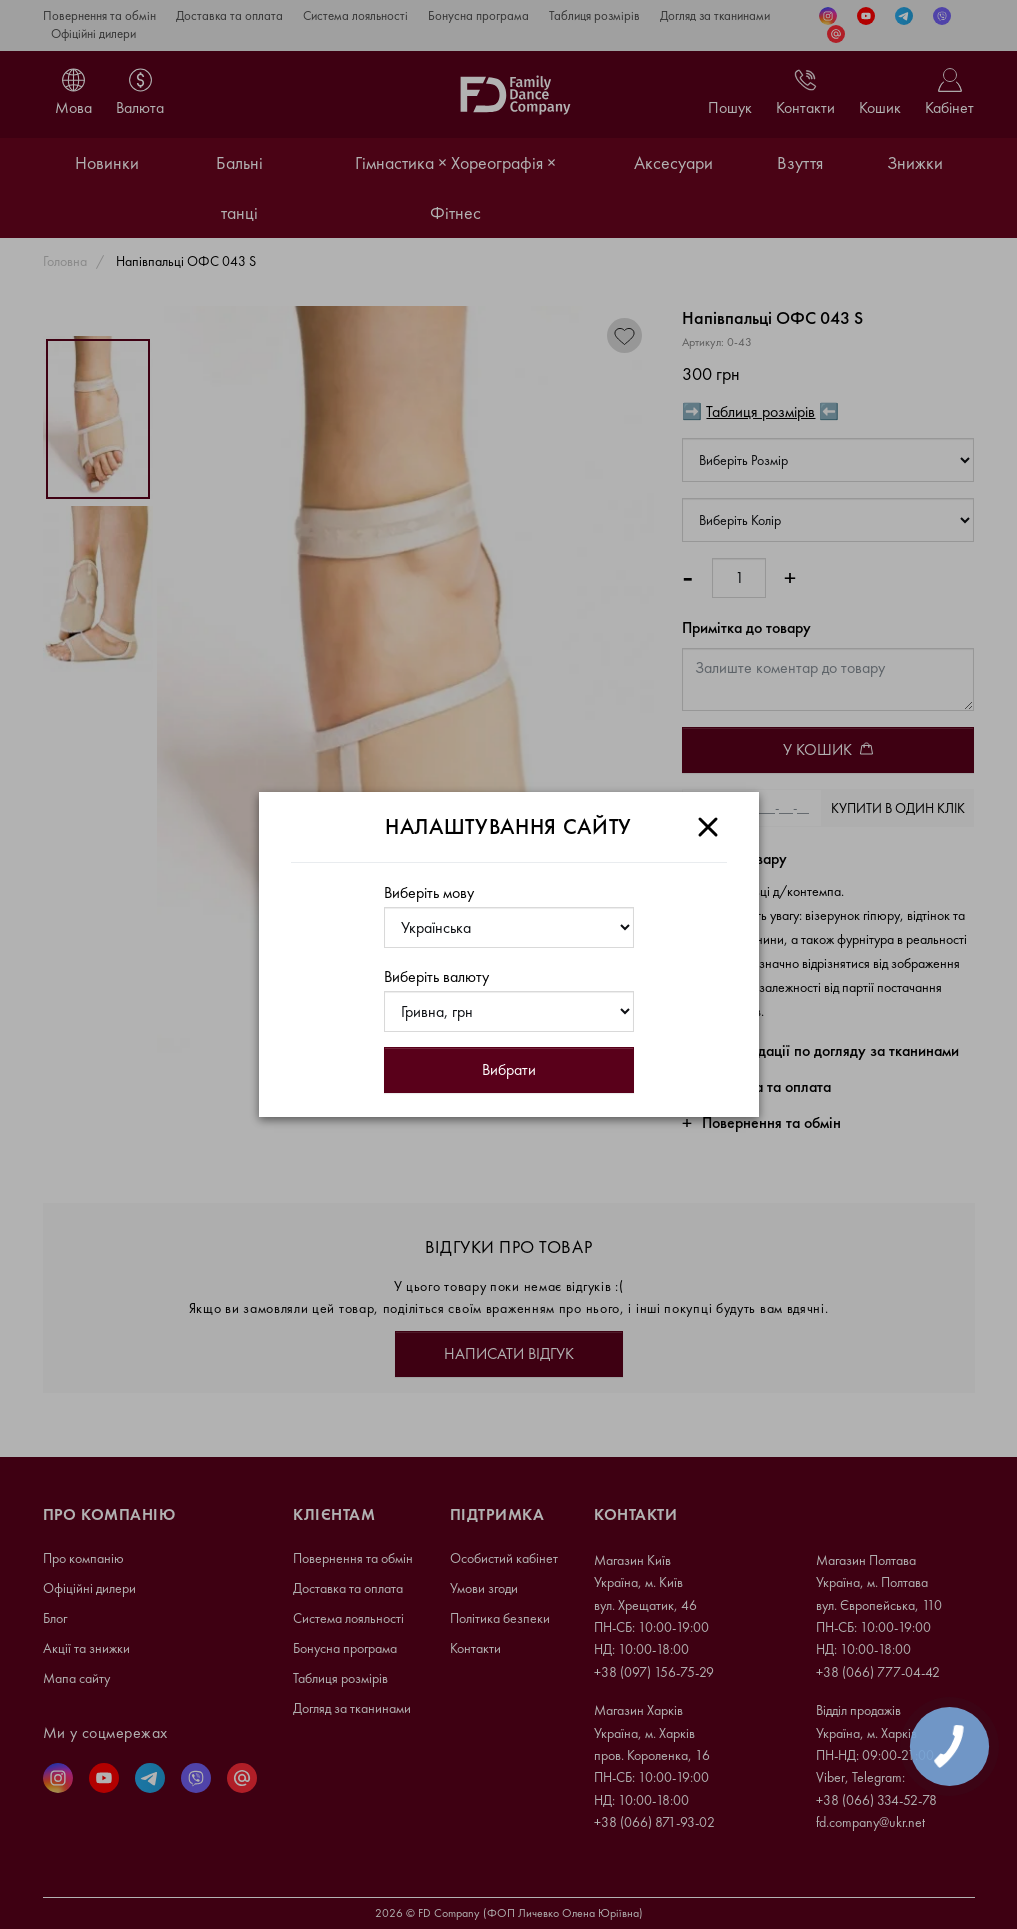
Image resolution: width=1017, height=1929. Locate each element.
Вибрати (509, 1069)
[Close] (708, 827)
